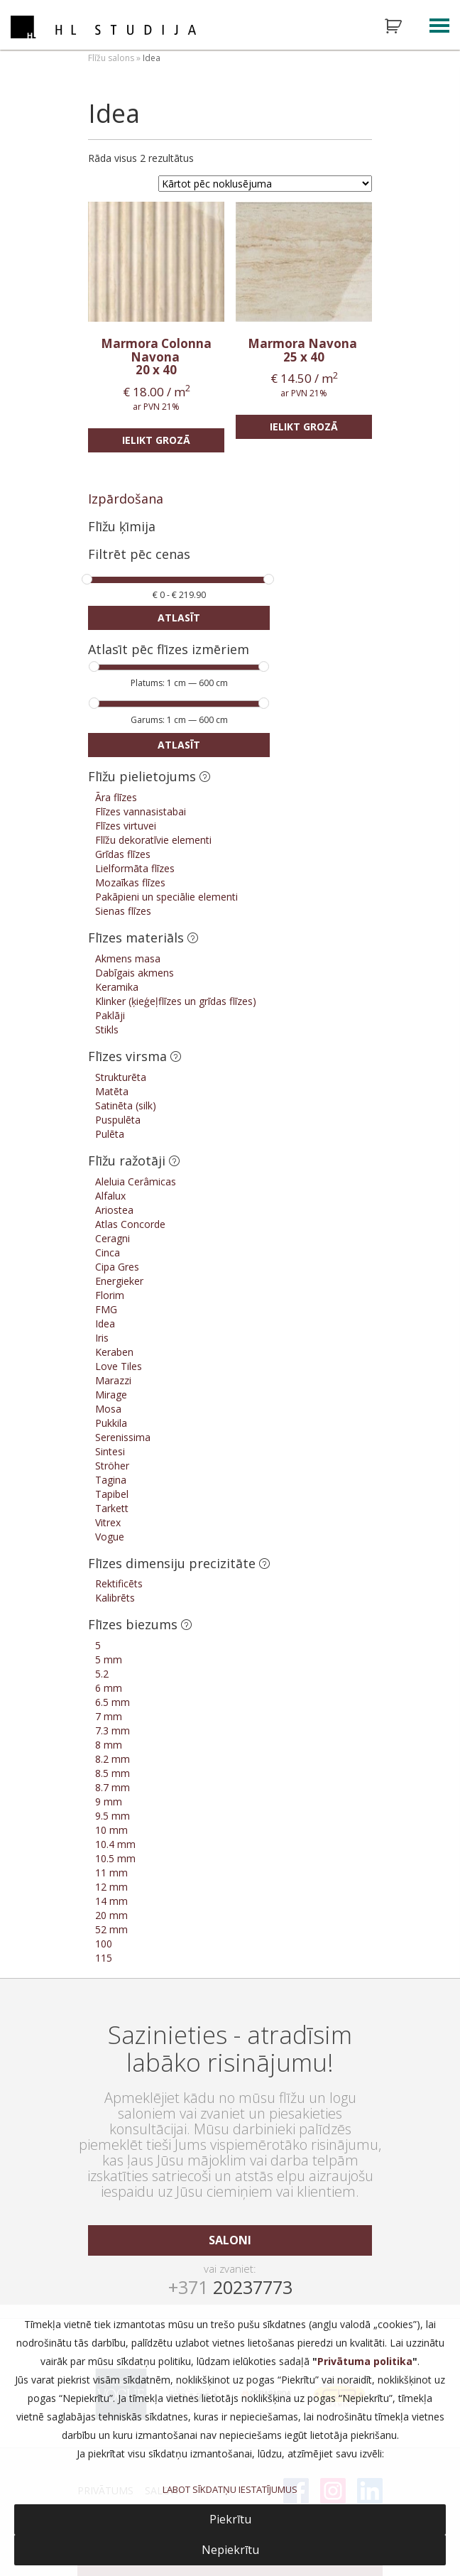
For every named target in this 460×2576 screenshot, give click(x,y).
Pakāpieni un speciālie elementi (166, 896)
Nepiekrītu (230, 2550)
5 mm (108, 1659)
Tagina (110, 1480)
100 (103, 1943)
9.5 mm (112, 1815)
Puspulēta (118, 1119)
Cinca (107, 1252)
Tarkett (111, 1508)
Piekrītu (230, 2519)
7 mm (108, 1716)
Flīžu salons (111, 58)
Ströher (112, 1465)
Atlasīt (179, 617)
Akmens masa (127, 958)
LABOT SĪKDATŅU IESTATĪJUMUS (230, 2489)
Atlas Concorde (130, 1224)
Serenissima (122, 1437)
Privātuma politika (364, 2361)
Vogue (109, 1536)
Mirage (111, 1394)
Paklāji (110, 1015)
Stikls (107, 1029)
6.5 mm (112, 1702)
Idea (105, 1323)
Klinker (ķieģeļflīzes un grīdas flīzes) (175, 1001)
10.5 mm (115, 1858)
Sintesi (110, 1451)
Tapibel (111, 1494)
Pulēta (109, 1134)
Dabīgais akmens (134, 972)
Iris (102, 1337)
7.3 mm (112, 1730)
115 (103, 1957)
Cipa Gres (117, 1266)
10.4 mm (115, 1844)
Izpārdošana (125, 498)
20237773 (230, 2287)
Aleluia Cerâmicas (135, 1181)
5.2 (102, 1673)
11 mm (111, 1872)
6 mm (108, 1688)
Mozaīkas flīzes (130, 882)
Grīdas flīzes (122, 854)
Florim (109, 1295)
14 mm (111, 1901)
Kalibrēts (115, 1597)
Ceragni (112, 1238)
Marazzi (113, 1380)
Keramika (116, 987)
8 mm (108, 1744)
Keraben (114, 1352)
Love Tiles (118, 1366)
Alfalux (110, 1195)
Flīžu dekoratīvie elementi (153, 840)
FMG (106, 1309)
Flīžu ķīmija (121, 526)
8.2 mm (112, 1759)
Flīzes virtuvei (125, 825)
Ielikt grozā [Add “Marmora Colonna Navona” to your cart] (156, 440)
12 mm (111, 1886)
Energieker (119, 1281)
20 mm (111, 1915)
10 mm (111, 1830)
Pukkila (111, 1423)
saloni (230, 2240)
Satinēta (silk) (125, 1105)
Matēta (111, 1091)
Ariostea (114, 1210)
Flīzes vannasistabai (140, 811)
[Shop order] (265, 183)
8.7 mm (112, 1787)
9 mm (108, 1801)
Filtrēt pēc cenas (139, 555)
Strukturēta (120, 1077)
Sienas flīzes (123, 911)
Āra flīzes (116, 797)
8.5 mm (112, 1773)
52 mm (111, 1929)
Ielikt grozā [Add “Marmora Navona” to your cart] (304, 426)
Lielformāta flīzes (135, 868)
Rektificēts (119, 1583)
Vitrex (108, 1522)
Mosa (108, 1408)
